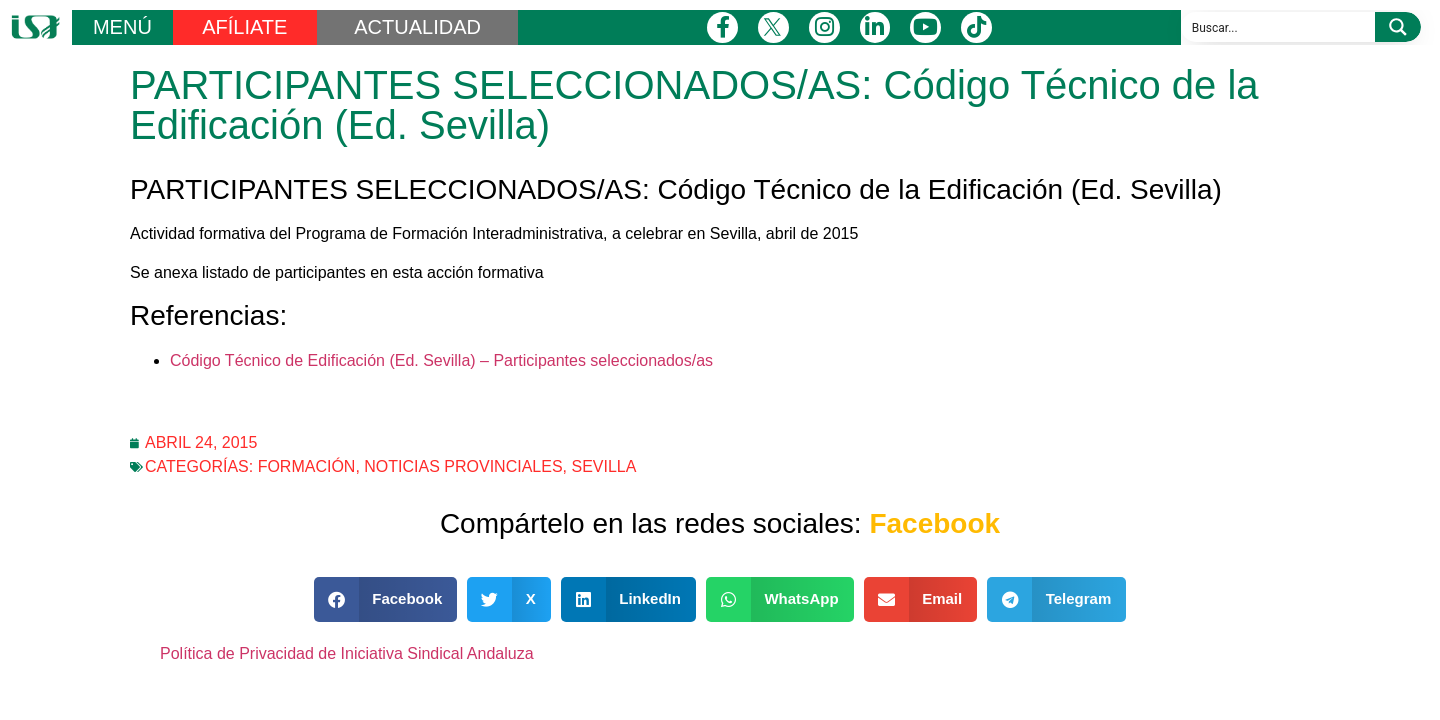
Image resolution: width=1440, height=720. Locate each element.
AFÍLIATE (244, 27)
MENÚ (122, 27)
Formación (307, 466)
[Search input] (1279, 27)
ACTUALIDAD (417, 27)
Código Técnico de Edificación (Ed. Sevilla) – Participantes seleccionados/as (441, 360)
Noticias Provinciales (463, 466)
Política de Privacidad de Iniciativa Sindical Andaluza (347, 653)
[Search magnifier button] (1398, 27)
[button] (386, 599)
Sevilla (603, 466)
